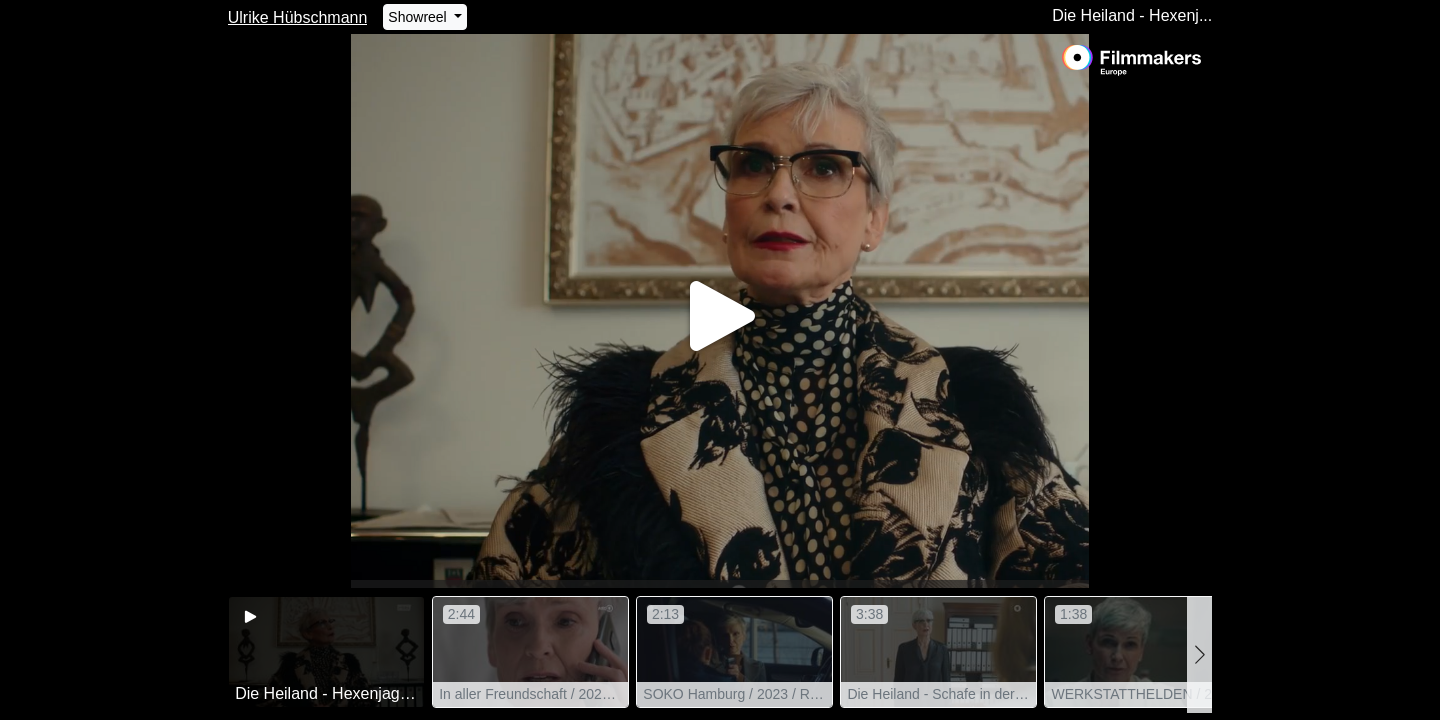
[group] (326, 652)
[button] (1199, 654)
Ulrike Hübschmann (298, 17)
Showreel (419, 17)
